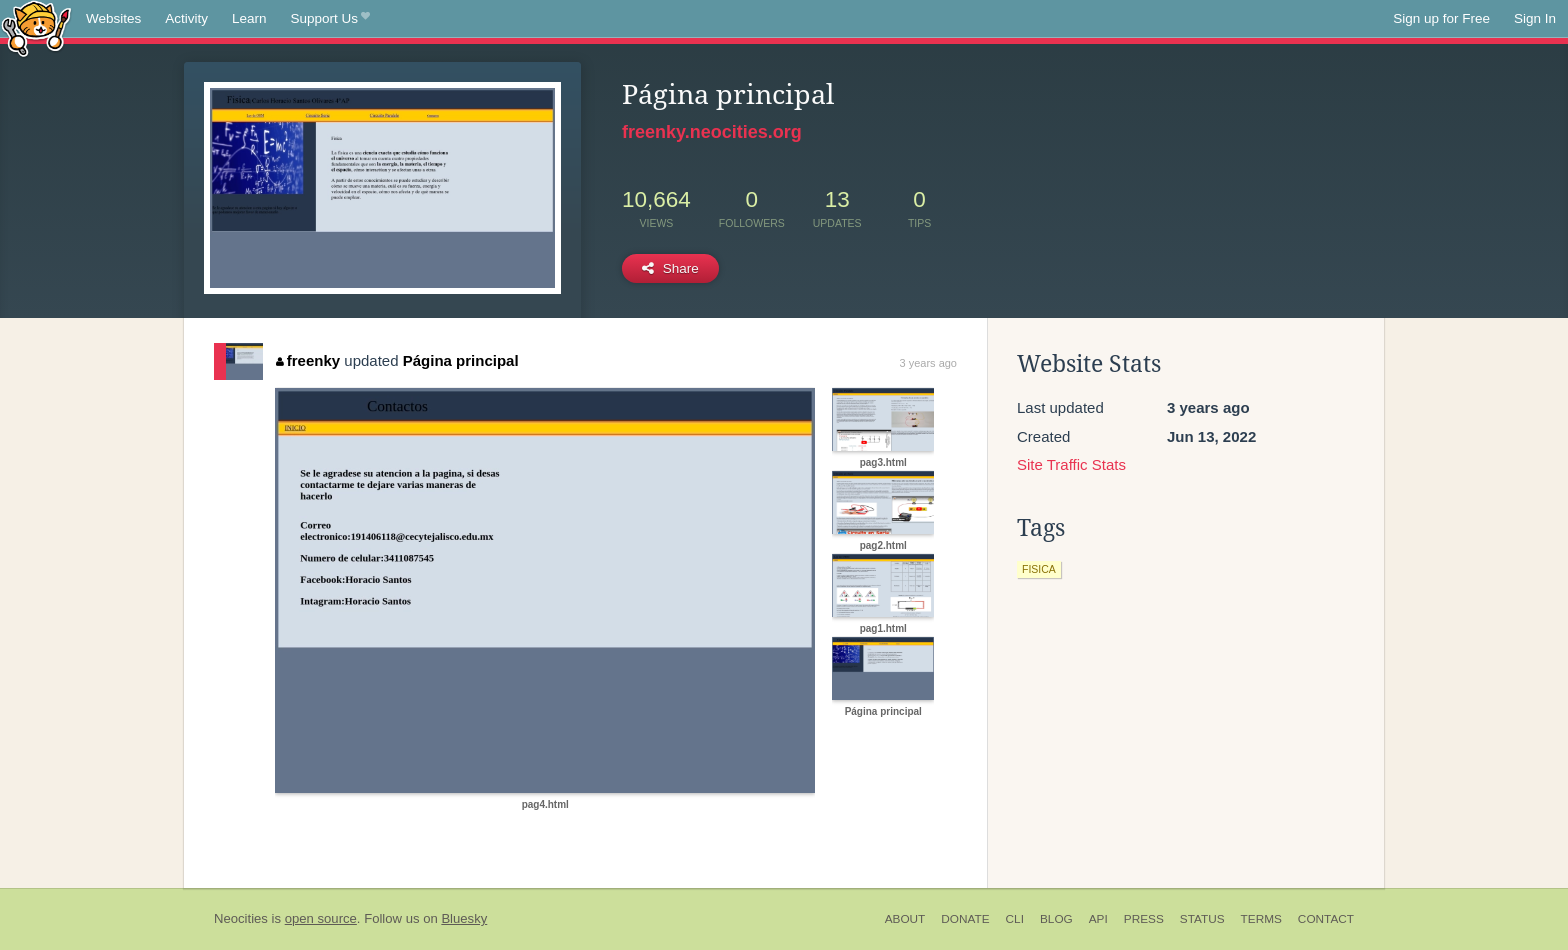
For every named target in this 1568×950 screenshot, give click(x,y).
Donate (965, 919)
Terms (1261, 919)
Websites (113, 18)
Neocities (241, 918)
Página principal (461, 360)
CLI (1015, 919)
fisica (1039, 569)
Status (1202, 919)
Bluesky (464, 918)
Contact (1326, 919)
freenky (308, 360)
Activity (186, 18)
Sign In (1535, 18)
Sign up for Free (1441, 18)
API (1098, 919)
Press (1144, 919)
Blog (1056, 919)
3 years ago (928, 363)
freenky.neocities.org (712, 132)
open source (321, 918)
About (905, 919)
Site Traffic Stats (1071, 464)
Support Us (330, 19)
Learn (249, 18)
